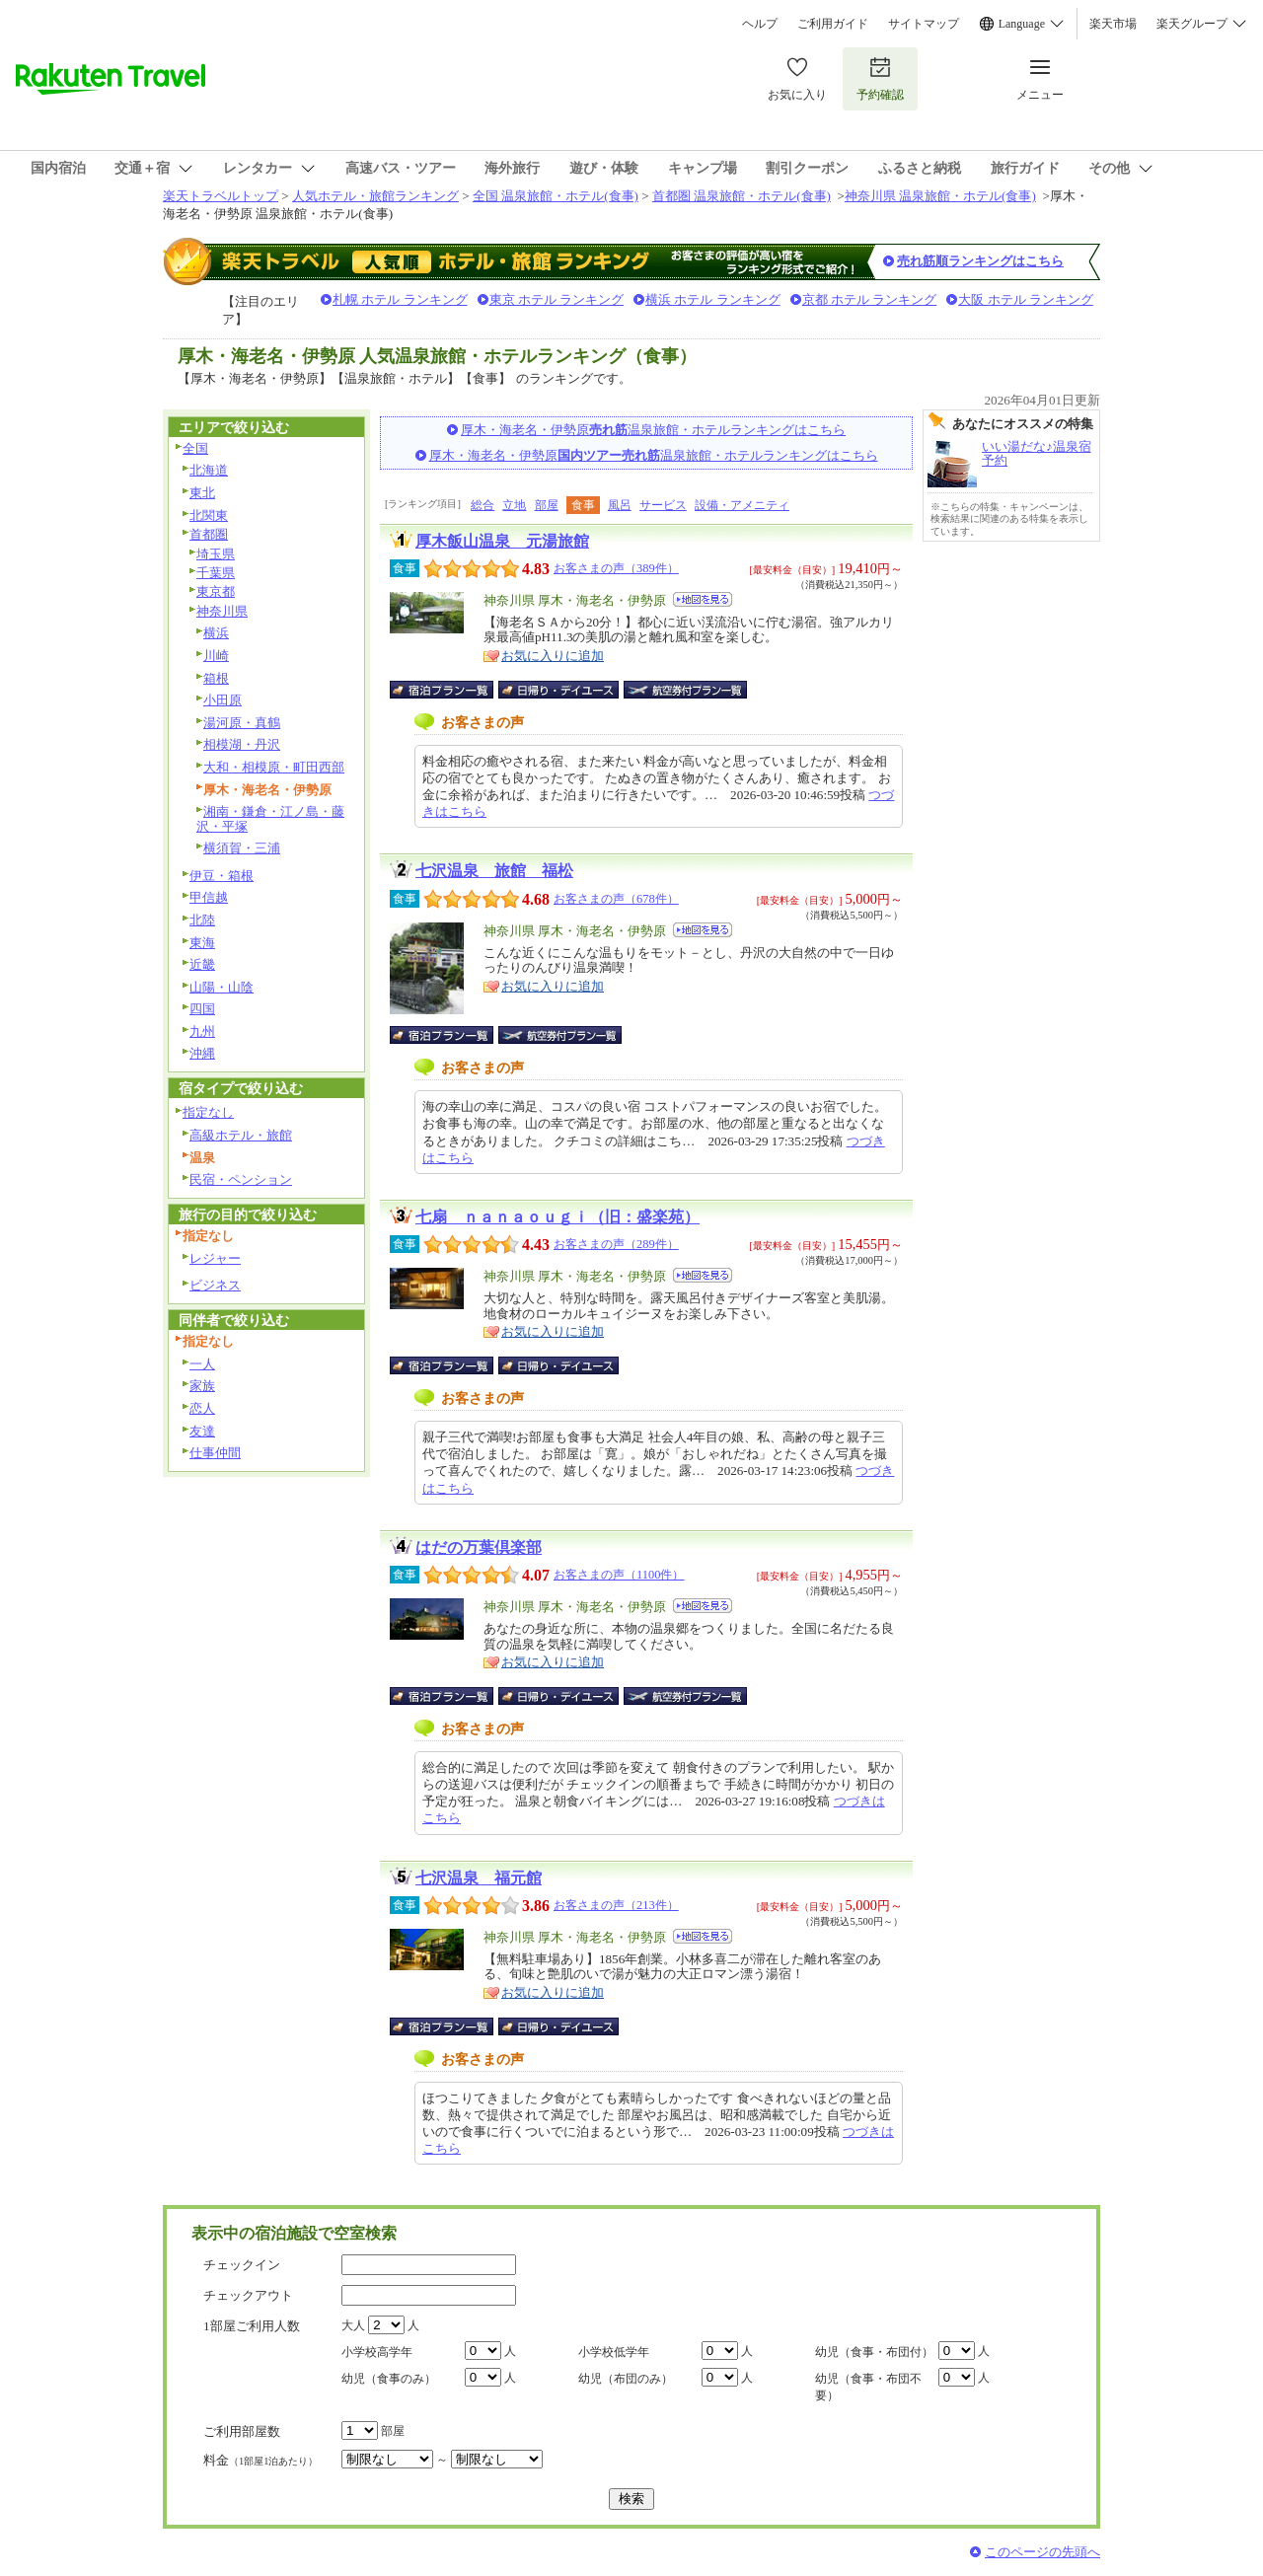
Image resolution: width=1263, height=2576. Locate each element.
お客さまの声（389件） (616, 568)
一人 (202, 1364)
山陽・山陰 (221, 987)
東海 (202, 942)
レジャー (215, 1258)
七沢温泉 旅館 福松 (494, 870)
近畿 (202, 964)
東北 (202, 492)
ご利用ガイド (832, 24)
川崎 (216, 655)
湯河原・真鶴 (241, 722)
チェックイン (241, 2264)
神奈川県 (222, 611)
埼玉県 (215, 554)
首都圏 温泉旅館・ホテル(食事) (741, 195)
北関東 (208, 515)
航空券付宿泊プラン (685, 690)
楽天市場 (1113, 24)
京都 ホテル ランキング (869, 299)
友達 (202, 1431)
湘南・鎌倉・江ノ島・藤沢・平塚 (270, 819)
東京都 (215, 591)
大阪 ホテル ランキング (1025, 299)
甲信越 (208, 897)
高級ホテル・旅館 (240, 1135)
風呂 (620, 505)
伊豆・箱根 (221, 875)
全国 (195, 448)
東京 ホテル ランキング (557, 299)
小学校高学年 (376, 2352)
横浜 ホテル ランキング (712, 299)
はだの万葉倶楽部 (478, 1547)
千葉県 (215, 572)
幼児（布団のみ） (625, 2379)
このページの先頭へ (1042, 2551)
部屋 (546, 505)
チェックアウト (248, 2295)
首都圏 (208, 534)
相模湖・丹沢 (241, 744)
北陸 (202, 920)
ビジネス (215, 1285)
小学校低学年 (613, 2352)
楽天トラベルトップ (220, 195)
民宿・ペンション (240, 1179)
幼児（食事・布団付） (874, 2352)
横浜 (216, 633)
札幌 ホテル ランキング (400, 299)
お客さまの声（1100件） (619, 1575)
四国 (202, 1008)
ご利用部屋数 (241, 2431)
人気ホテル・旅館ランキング (375, 195)
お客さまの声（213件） (616, 1905)
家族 (202, 1385)
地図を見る (702, 599)
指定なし (208, 1112)
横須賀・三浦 (241, 848)
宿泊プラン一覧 (451, 690)
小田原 (222, 700)
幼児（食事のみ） (388, 2379)
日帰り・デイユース (560, 690)
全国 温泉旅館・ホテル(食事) (555, 195)
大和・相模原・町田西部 (273, 767)
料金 (260, 2460)
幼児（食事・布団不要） (868, 2387)
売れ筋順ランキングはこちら (980, 261)
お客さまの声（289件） (616, 1244)
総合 (482, 505)
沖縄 (202, 1053)
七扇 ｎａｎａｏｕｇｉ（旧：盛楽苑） (557, 1217)
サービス (663, 505)
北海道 (208, 470)
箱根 (216, 678)
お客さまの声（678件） (616, 899)
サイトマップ (923, 24)
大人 (353, 2325)
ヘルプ (760, 24)
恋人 (202, 1408)
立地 (514, 505)
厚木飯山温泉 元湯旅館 (502, 541)
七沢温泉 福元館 (478, 1878)
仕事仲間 (215, 1452)
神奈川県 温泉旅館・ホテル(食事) (940, 195)
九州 (202, 1031)
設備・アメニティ (742, 505)
